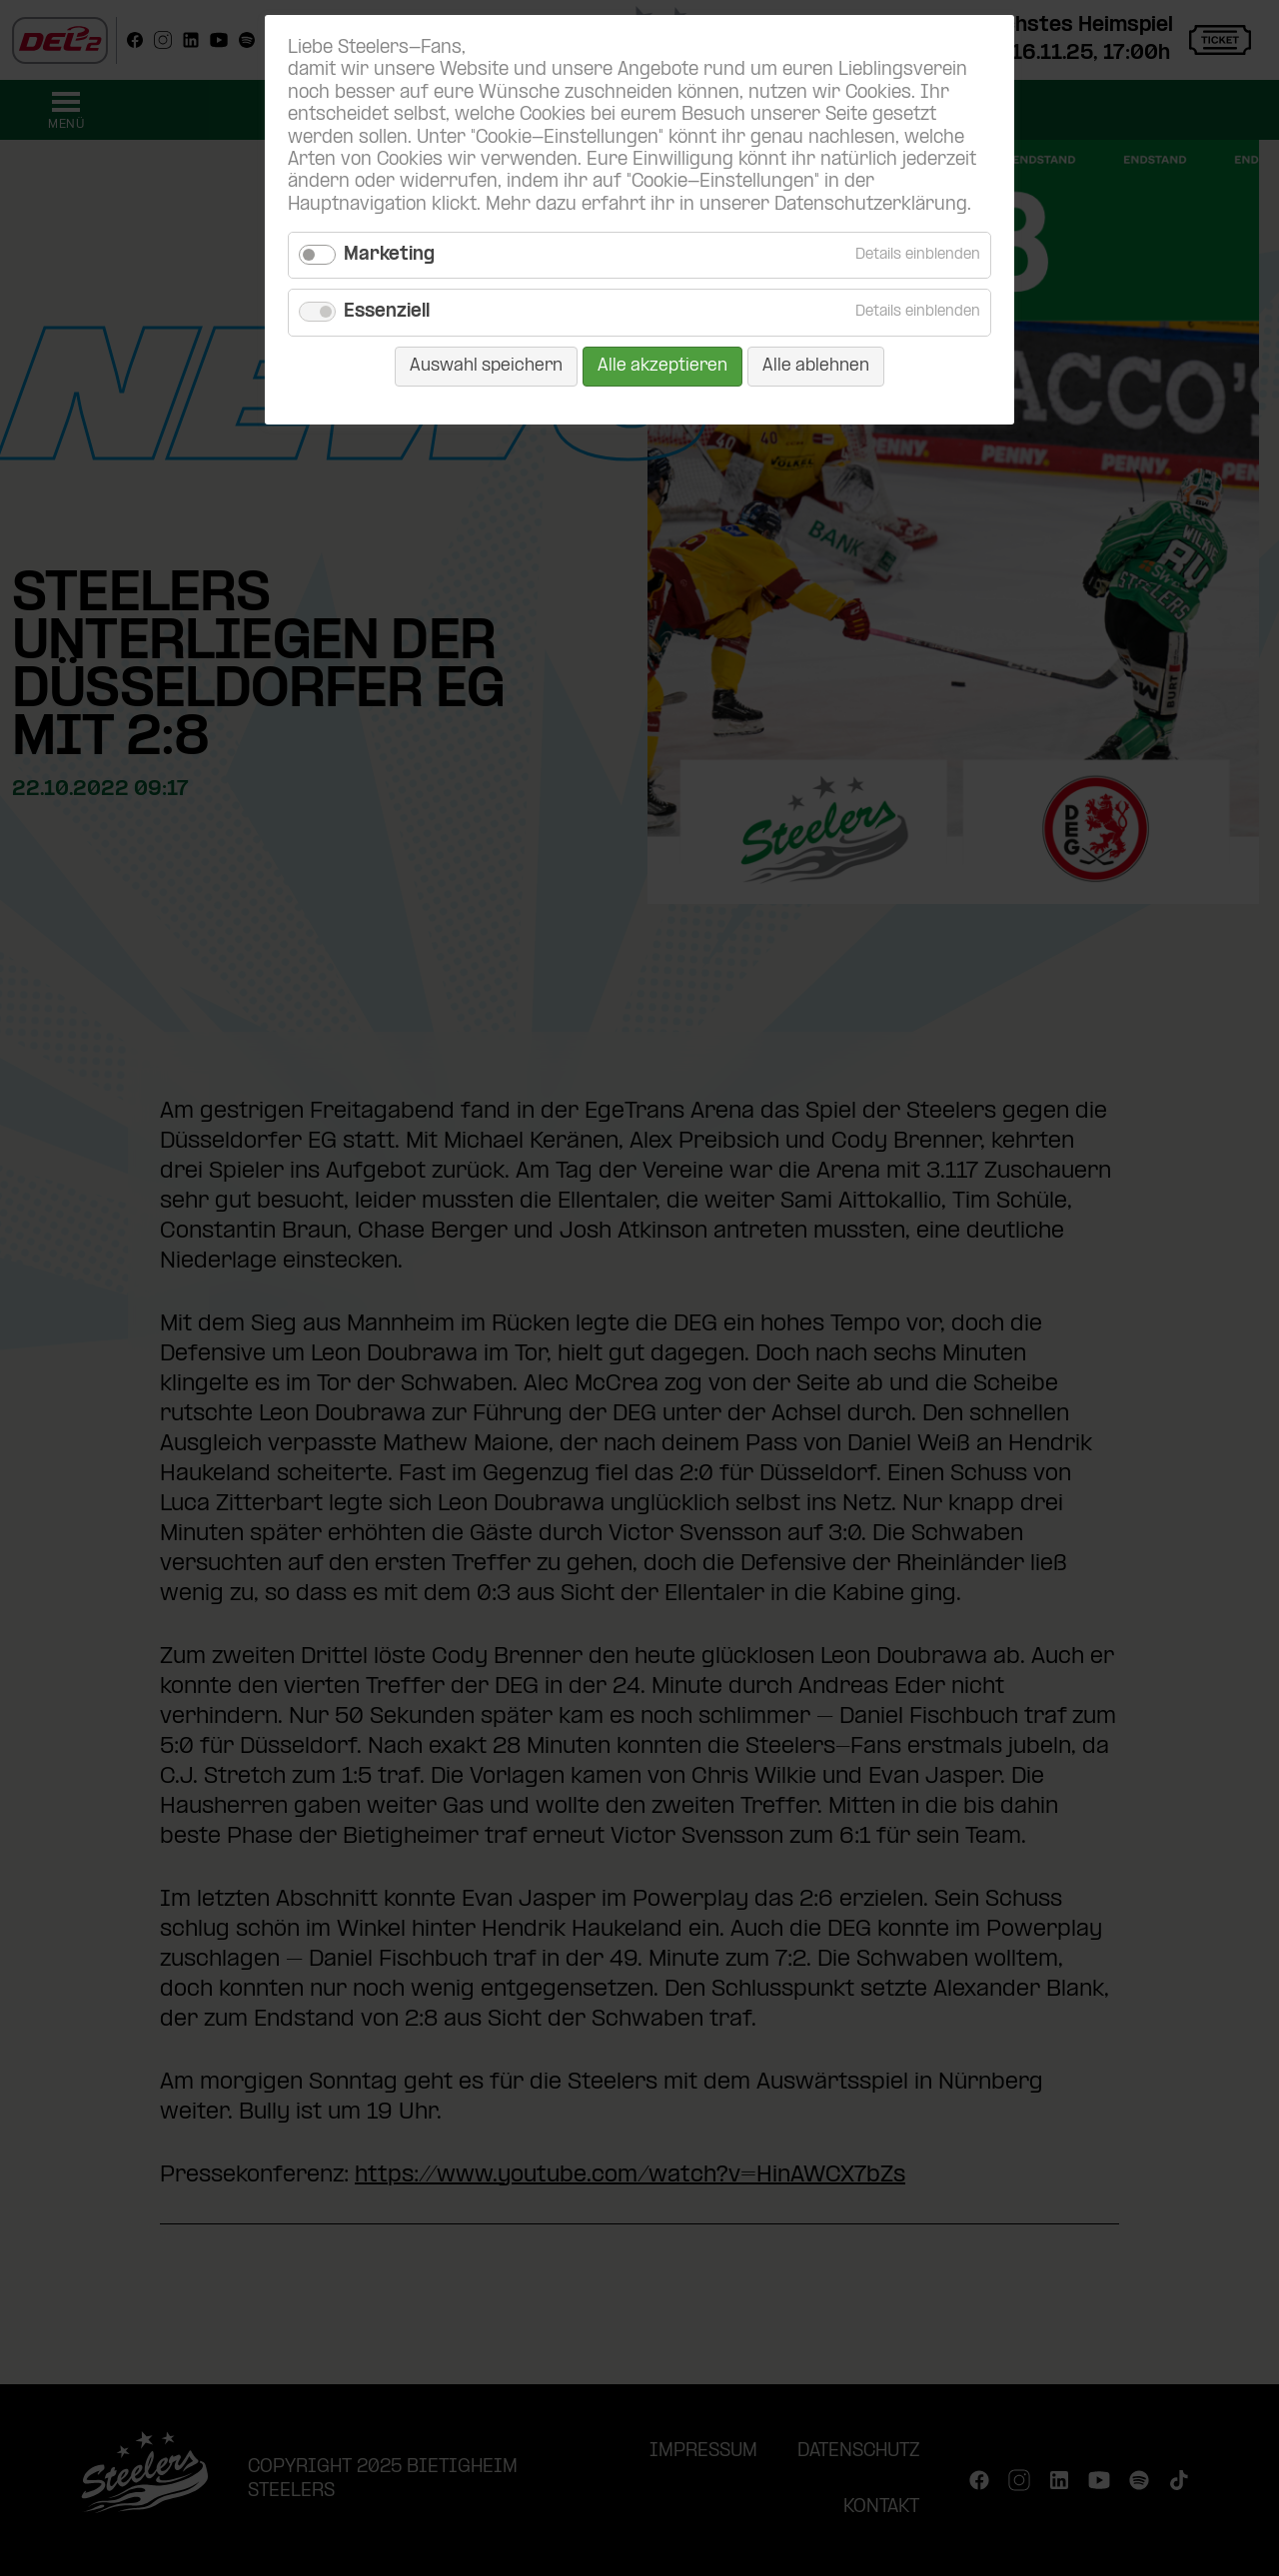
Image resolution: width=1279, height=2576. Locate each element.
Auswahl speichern (486, 366)
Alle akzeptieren (662, 366)
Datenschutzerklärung (870, 205)
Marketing (389, 255)
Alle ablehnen (815, 366)
